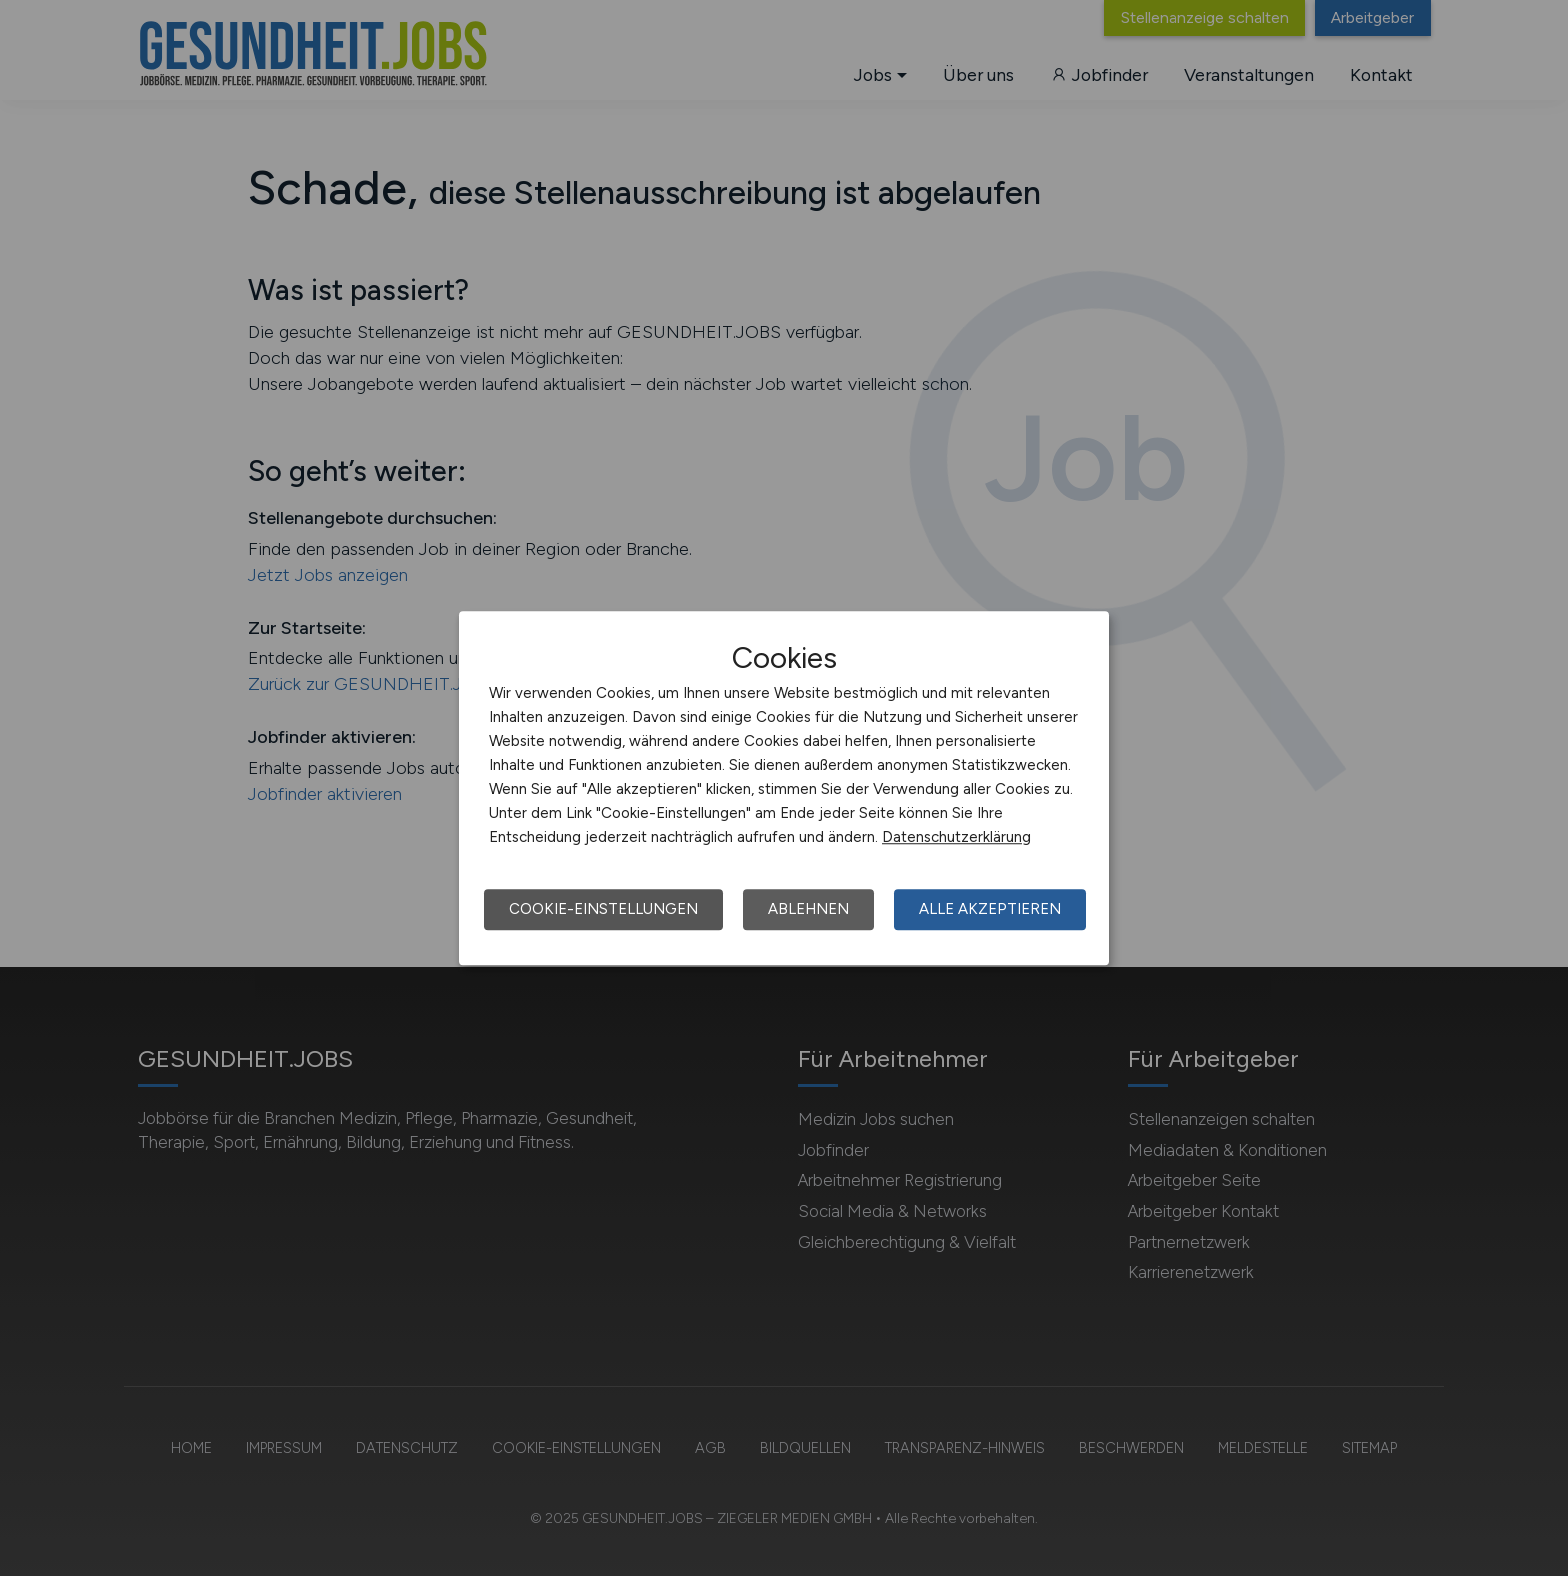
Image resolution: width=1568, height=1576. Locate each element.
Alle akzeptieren (990, 909)
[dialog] (784, 788)
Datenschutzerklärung (956, 837)
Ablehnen (808, 909)
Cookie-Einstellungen (603, 909)
